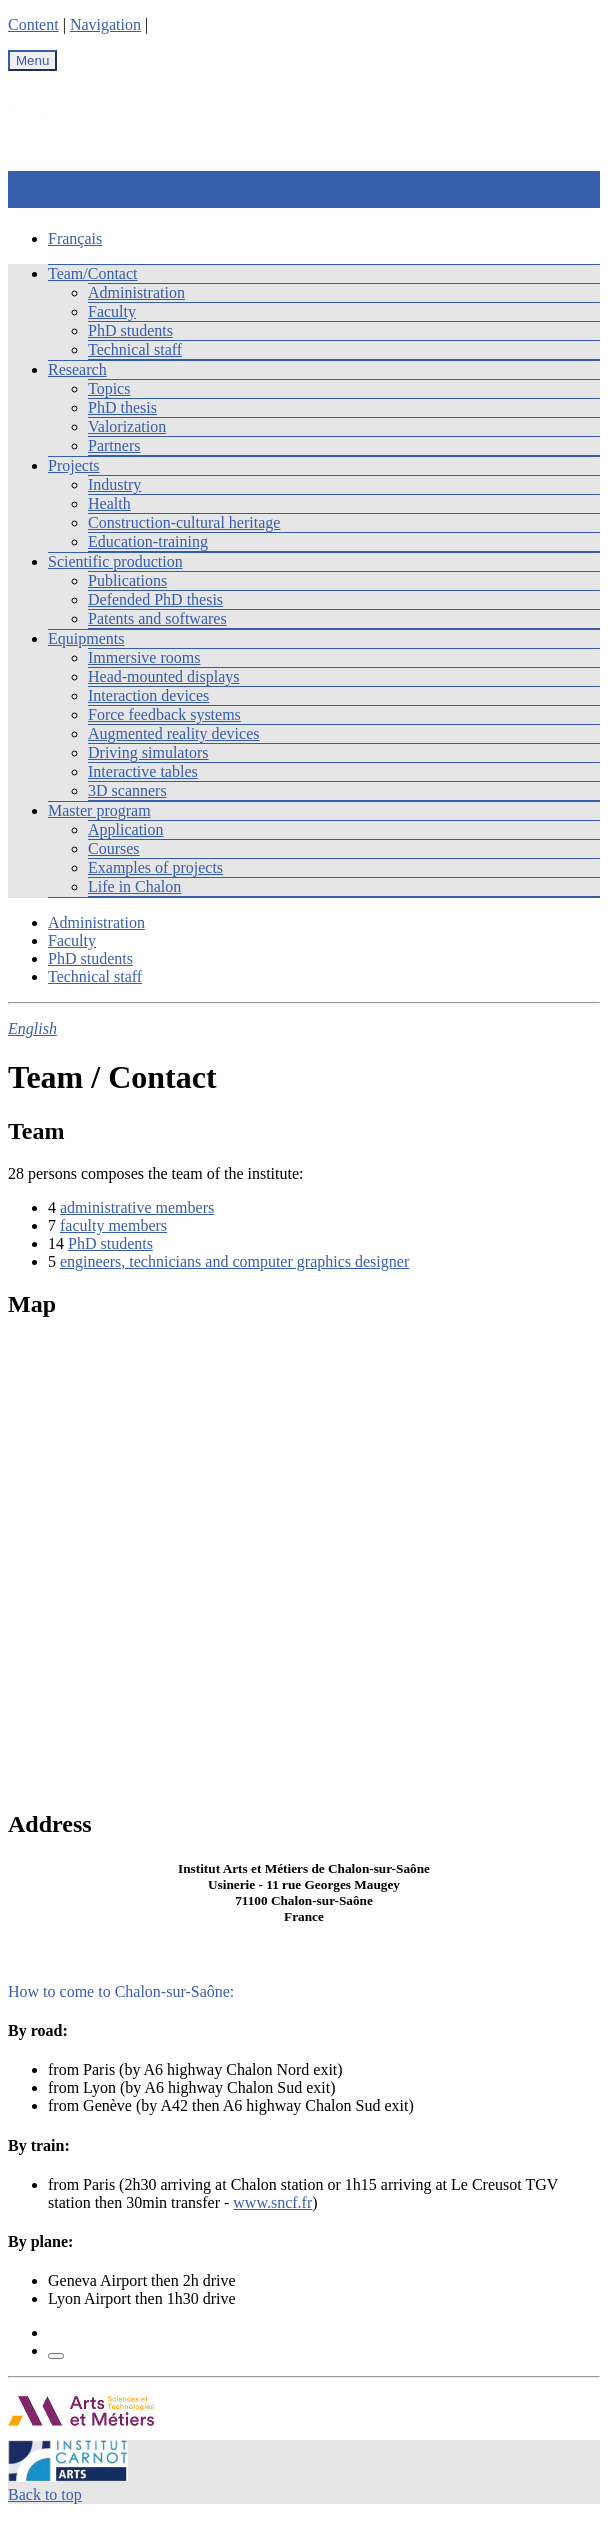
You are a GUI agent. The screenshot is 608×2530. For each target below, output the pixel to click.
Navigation (105, 24)
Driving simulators (148, 752)
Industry (114, 484)
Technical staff (135, 349)
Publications (127, 580)
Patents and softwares (157, 618)
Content (33, 24)
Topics (109, 388)
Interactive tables (143, 771)
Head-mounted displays (164, 676)
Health (109, 503)
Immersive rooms (144, 657)
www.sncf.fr (272, 2202)
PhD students (130, 330)
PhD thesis (122, 407)
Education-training (148, 541)
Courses (114, 848)
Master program (99, 810)
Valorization (127, 426)
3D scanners (127, 790)
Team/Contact (93, 273)
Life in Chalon (134, 886)
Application (126, 829)
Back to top (45, 2494)
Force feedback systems (164, 714)
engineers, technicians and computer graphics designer (234, 1261)
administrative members (137, 1207)
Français (75, 238)
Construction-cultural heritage (184, 522)
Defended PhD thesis (155, 599)
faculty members (113, 1225)
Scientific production (115, 561)
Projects (74, 465)
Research (77, 369)
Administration (136, 292)
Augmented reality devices (174, 733)
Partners (114, 445)
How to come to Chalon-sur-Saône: (121, 1991)
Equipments (86, 638)
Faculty (112, 311)
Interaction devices (148, 695)
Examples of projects (155, 867)
